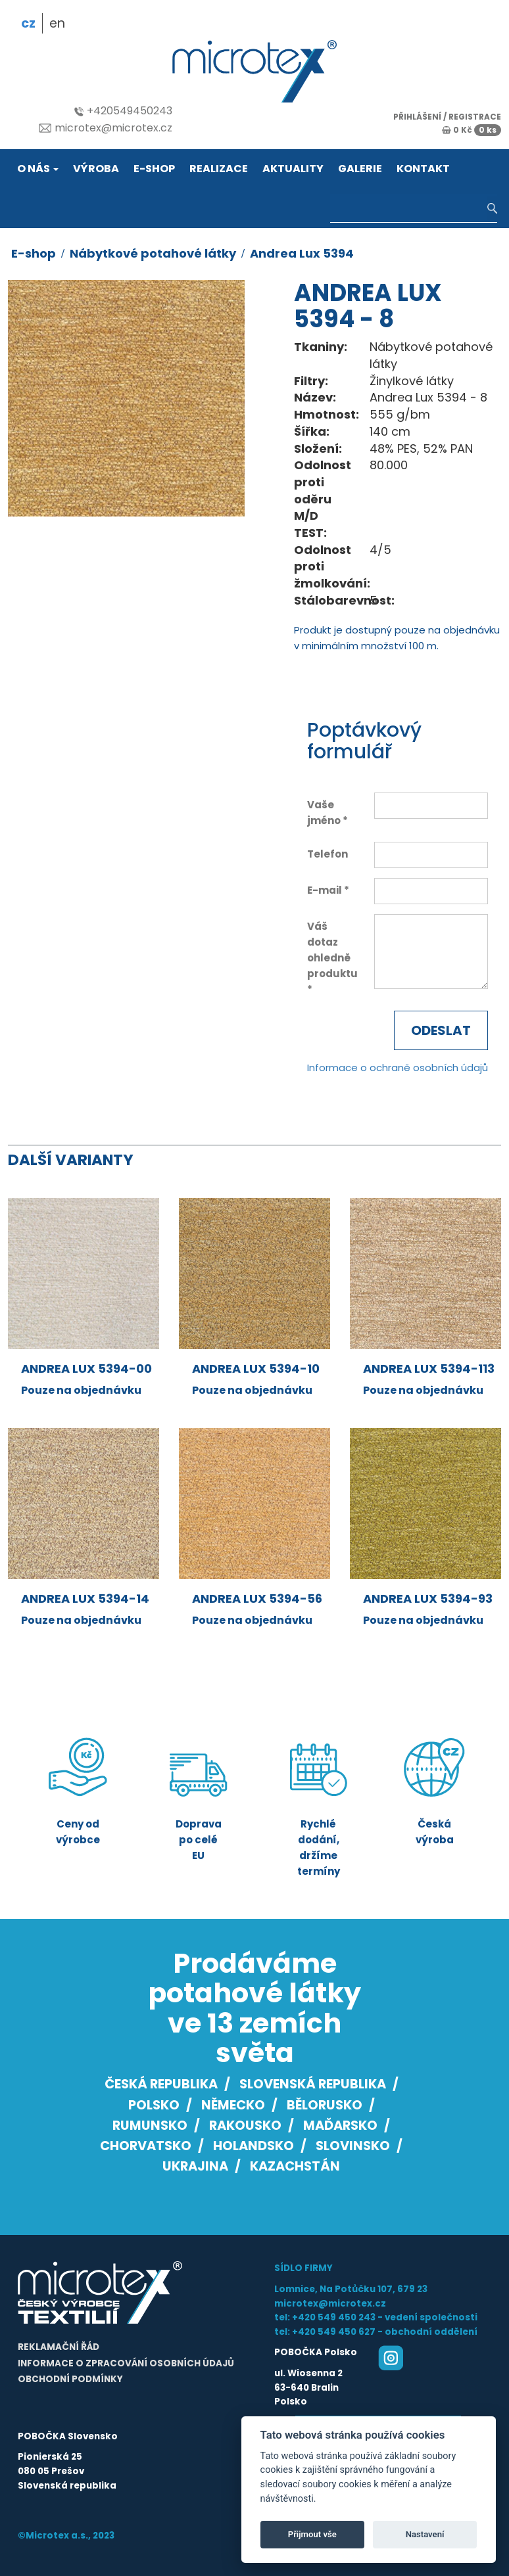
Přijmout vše (312, 2534)
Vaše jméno (324, 812)
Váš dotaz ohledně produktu (330, 949)
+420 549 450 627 (334, 2332)
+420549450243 (123, 110)
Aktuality (293, 168)
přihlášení (417, 116)
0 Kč (471, 129)
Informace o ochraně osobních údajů (397, 1067)
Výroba (96, 168)
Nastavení (425, 2534)
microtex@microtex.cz (105, 127)
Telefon (327, 854)
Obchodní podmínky (70, 2379)
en (57, 23)
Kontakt (423, 168)
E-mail (324, 890)
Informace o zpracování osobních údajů (126, 2363)
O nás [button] (38, 168)
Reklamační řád (58, 2347)
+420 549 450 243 (334, 2317)
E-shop (154, 168)
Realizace (218, 168)
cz (28, 23)
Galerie (360, 168)
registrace (474, 116)
